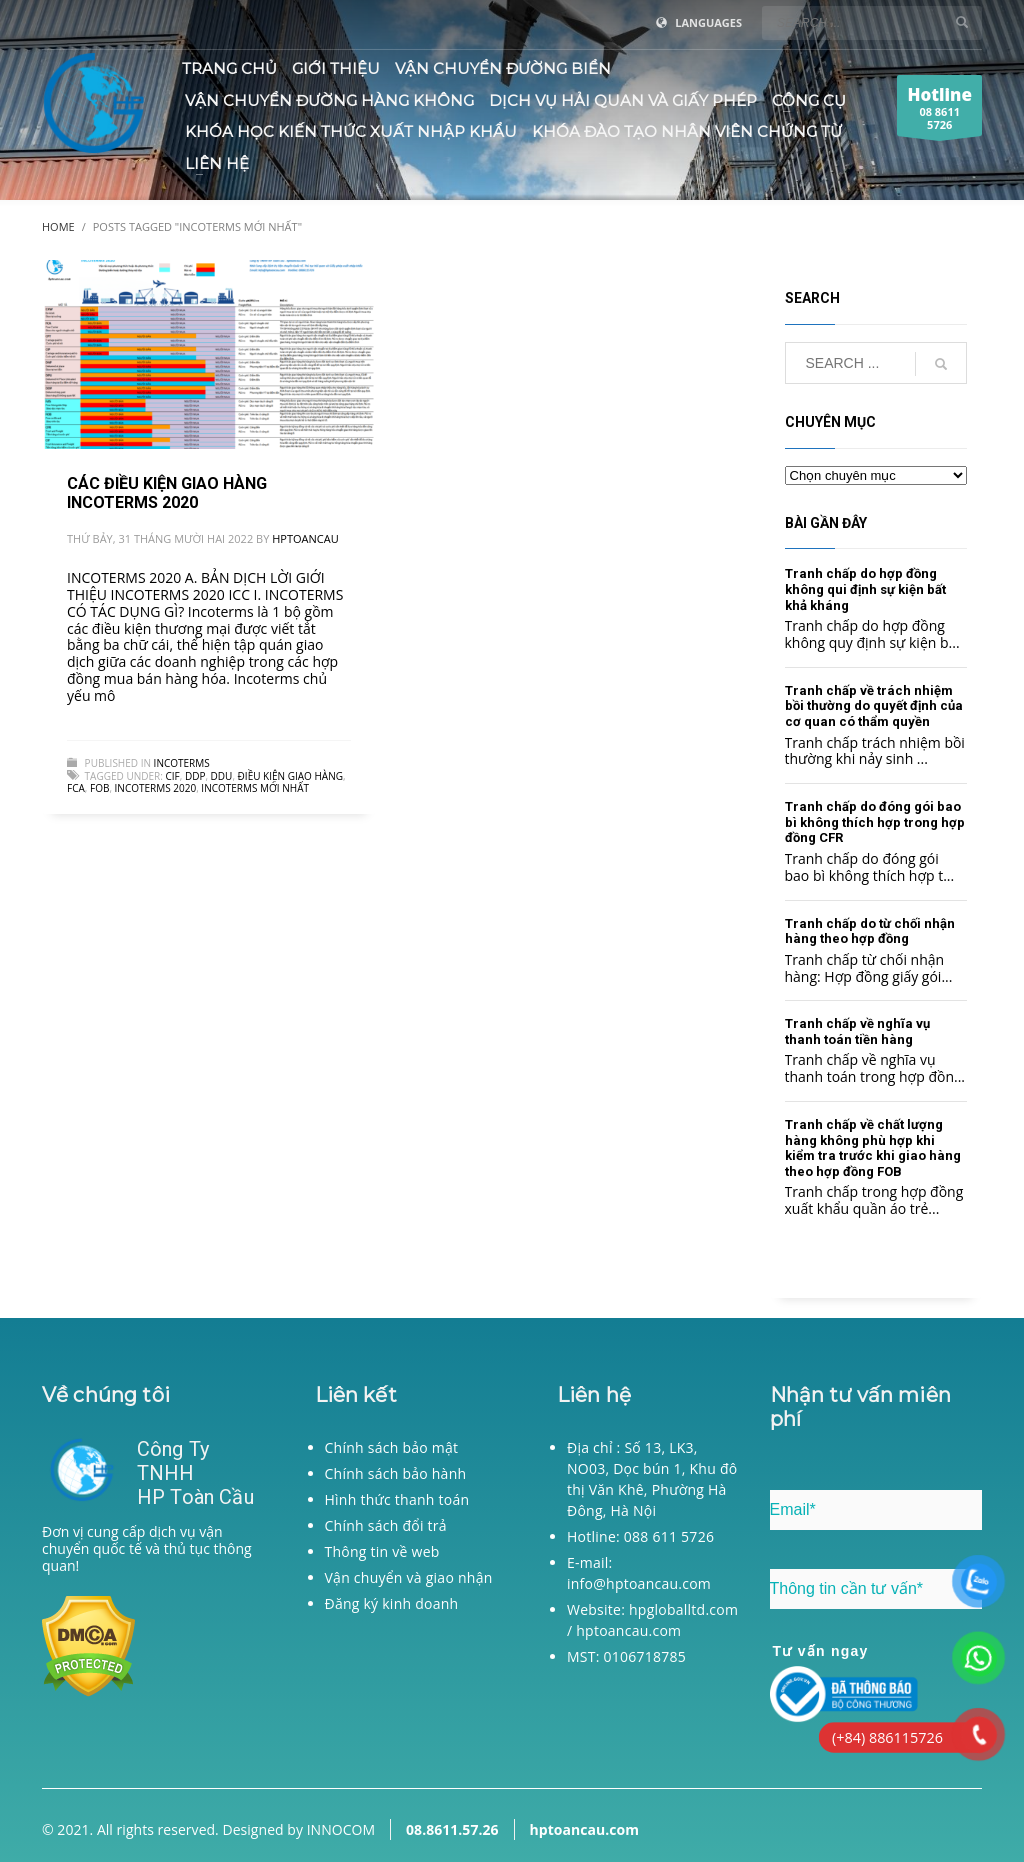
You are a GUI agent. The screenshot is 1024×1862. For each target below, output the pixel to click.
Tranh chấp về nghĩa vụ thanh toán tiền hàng (857, 1031)
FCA (76, 788)
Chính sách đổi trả (386, 1525)
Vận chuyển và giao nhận (409, 1577)
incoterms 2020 (156, 788)
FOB (99, 788)
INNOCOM (341, 1829)
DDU (222, 776)
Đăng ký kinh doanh (392, 1603)
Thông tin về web (382, 1551)
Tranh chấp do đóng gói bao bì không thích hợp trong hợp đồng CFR (875, 822)
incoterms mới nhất (255, 788)
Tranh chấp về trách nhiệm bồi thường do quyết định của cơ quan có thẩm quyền (874, 706)
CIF (172, 776)
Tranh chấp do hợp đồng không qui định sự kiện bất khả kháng (865, 589)
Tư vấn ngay (821, 1651)
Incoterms (182, 763)
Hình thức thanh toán (397, 1499)
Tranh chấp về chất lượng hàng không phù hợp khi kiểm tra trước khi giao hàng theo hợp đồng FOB (873, 1148)
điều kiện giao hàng (290, 776)
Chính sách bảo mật (392, 1447)
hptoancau (305, 538)
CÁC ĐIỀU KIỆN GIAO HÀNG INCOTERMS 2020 (167, 493)
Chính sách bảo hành (396, 1473)
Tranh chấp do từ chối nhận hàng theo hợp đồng (870, 931)
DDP (195, 776)
